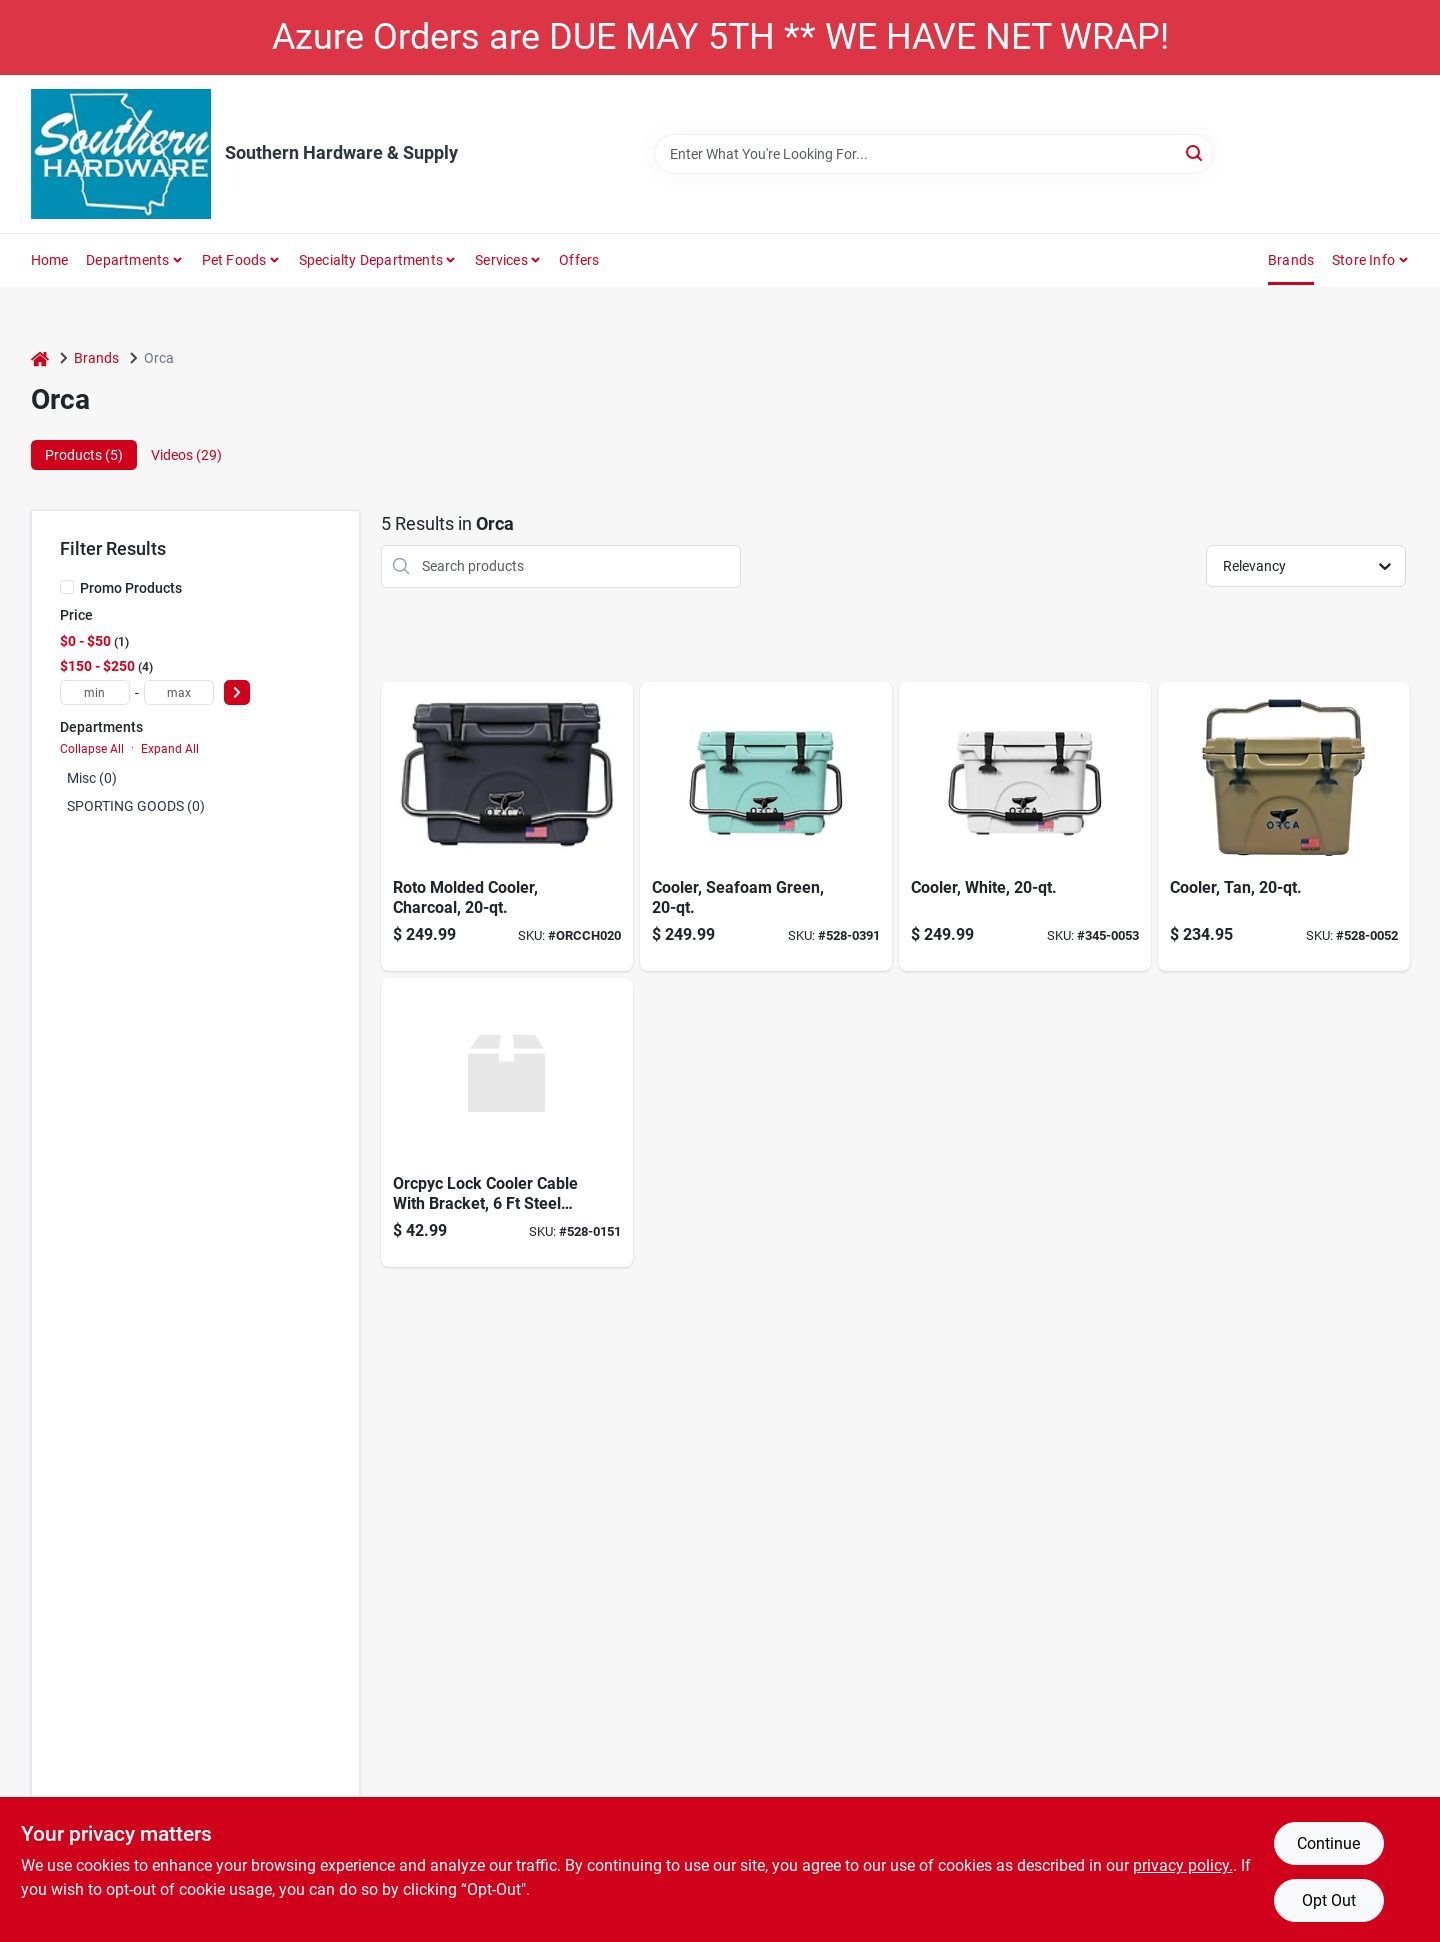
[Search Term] (934, 154)
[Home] (40, 358)
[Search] (1195, 152)
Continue (1328, 1843)
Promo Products (131, 588)
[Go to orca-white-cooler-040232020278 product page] (1025, 826)
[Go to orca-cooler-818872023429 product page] (507, 826)
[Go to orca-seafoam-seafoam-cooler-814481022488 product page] (766, 826)
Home (50, 260)
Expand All (170, 749)
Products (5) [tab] (84, 455)
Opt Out (1329, 1900)
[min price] (95, 692)
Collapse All (92, 749)
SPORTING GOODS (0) (136, 806)
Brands (1291, 260)
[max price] (179, 692)
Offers (579, 260)
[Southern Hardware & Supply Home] (121, 154)
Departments (127, 260)
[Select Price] (237, 692)
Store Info (1363, 260)
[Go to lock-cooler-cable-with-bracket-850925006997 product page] (507, 1122)
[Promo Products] (67, 587)
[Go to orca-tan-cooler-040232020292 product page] (1284, 826)
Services (501, 260)
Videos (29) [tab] (186, 455)
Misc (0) (92, 778)
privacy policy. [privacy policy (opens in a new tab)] (1183, 1865)
